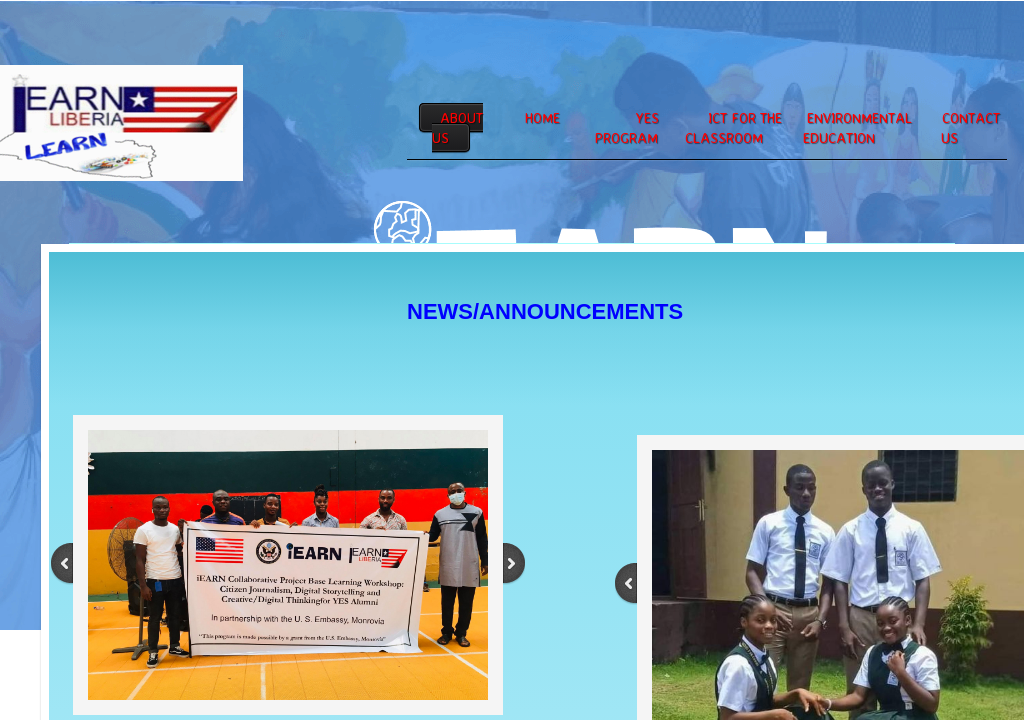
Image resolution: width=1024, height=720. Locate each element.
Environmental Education (858, 127)
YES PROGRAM (626, 127)
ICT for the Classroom (733, 127)
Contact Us (970, 127)
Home (542, 117)
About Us (457, 127)
